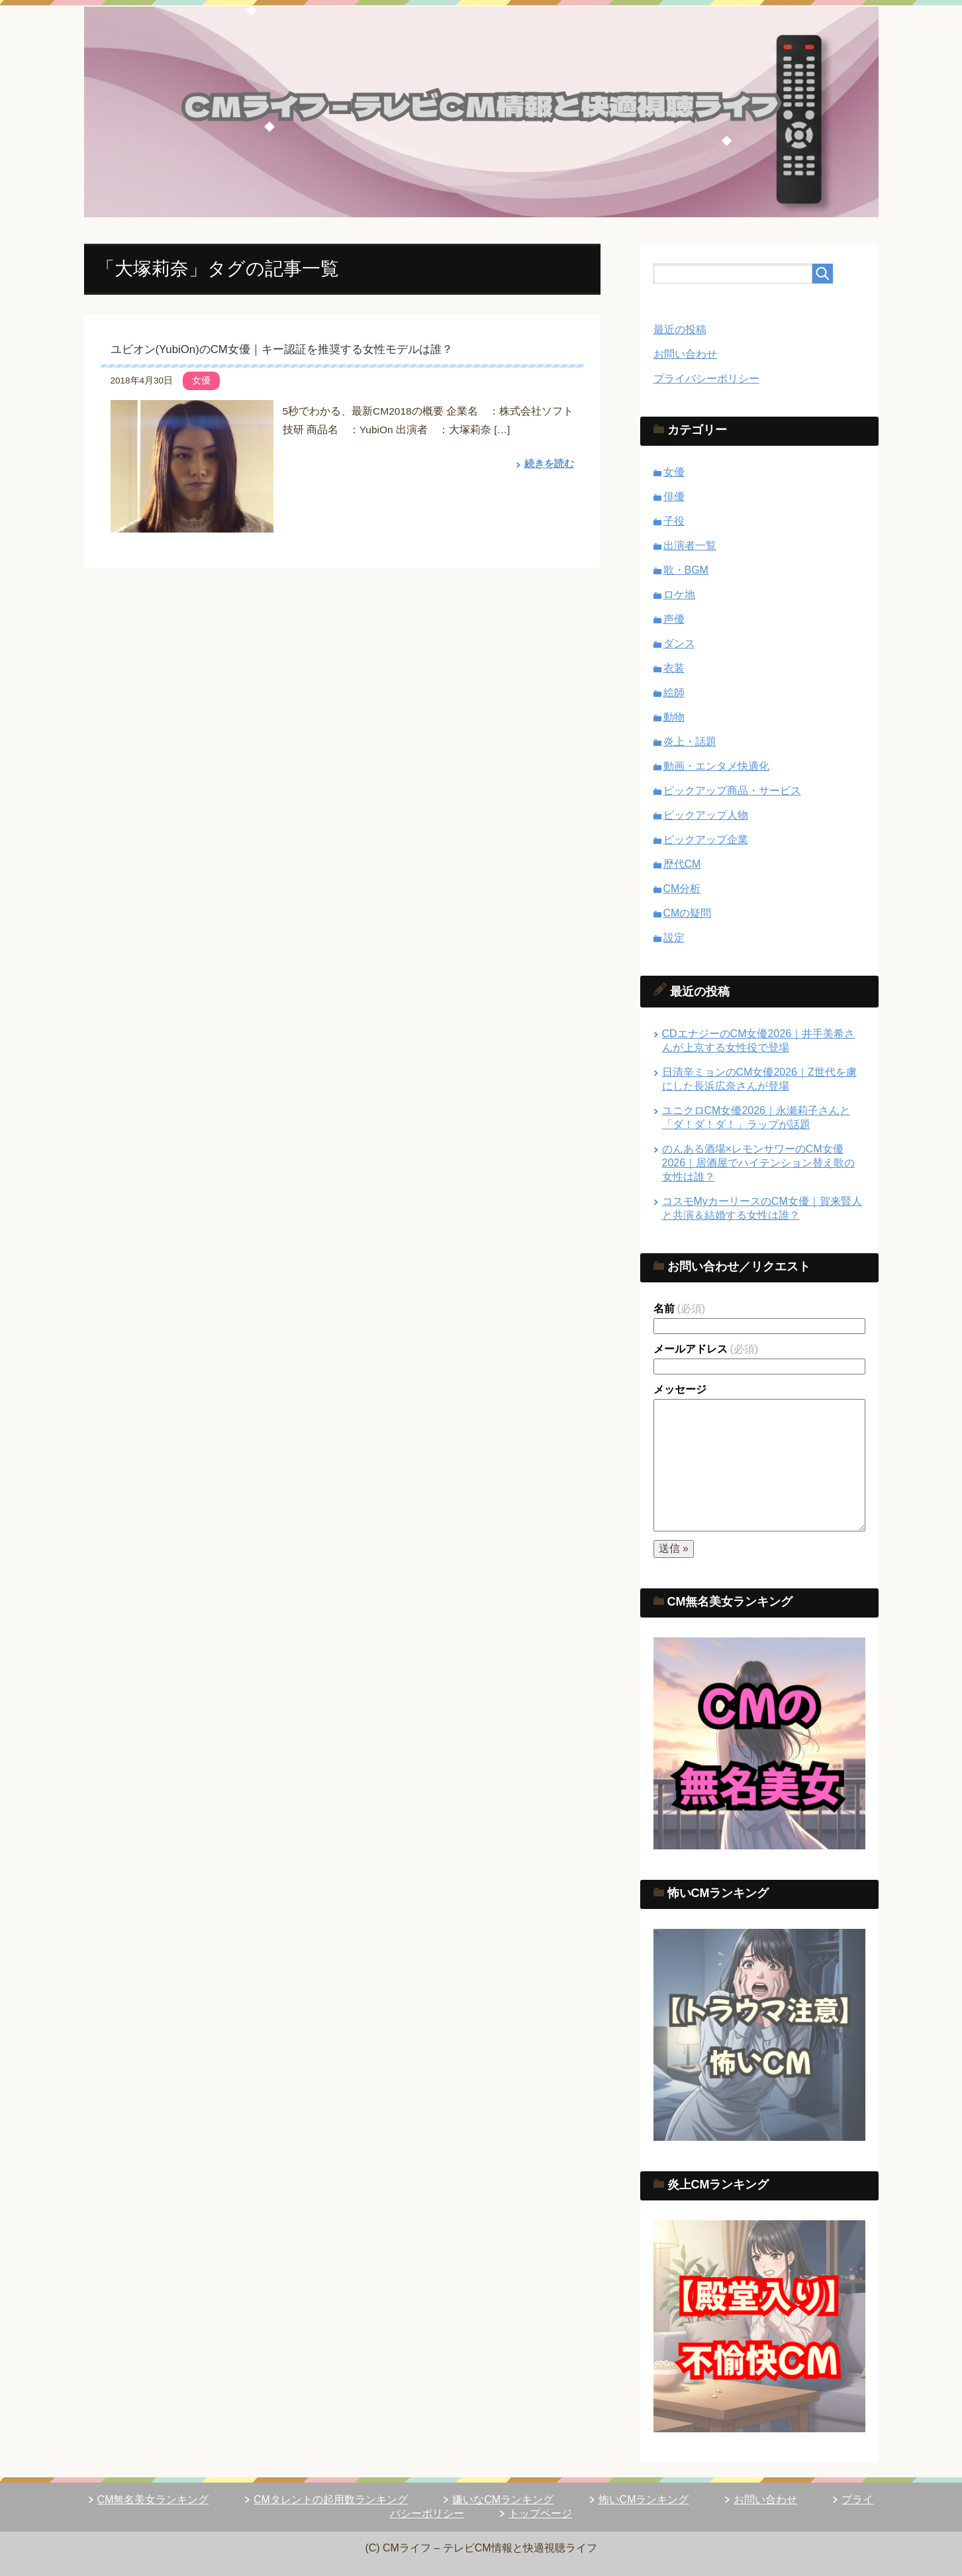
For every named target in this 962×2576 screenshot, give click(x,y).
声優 (674, 619)
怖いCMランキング (644, 2499)
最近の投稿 (679, 329)
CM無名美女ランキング (153, 2499)
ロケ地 (679, 594)
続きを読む (547, 463)
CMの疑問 (687, 913)
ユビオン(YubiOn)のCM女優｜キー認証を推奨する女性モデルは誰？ (282, 349)
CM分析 (682, 888)
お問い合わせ (685, 354)
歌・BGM (685, 570)
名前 (679, 1308)
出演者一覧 (689, 545)
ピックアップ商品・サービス (732, 790)
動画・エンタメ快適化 (716, 766)
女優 (201, 380)
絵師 (674, 692)
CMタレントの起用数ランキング (331, 2499)
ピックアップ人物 (705, 815)
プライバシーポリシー (706, 378)
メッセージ (679, 1389)
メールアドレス (706, 1349)
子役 (674, 521)
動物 (674, 717)
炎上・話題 (689, 741)
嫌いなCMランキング (502, 2499)
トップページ (540, 2513)
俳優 (674, 496)
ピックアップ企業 (705, 839)
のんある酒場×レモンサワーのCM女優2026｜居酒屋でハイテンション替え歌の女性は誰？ (758, 1162)
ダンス (679, 643)
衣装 (674, 668)
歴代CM (682, 864)
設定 (674, 937)
